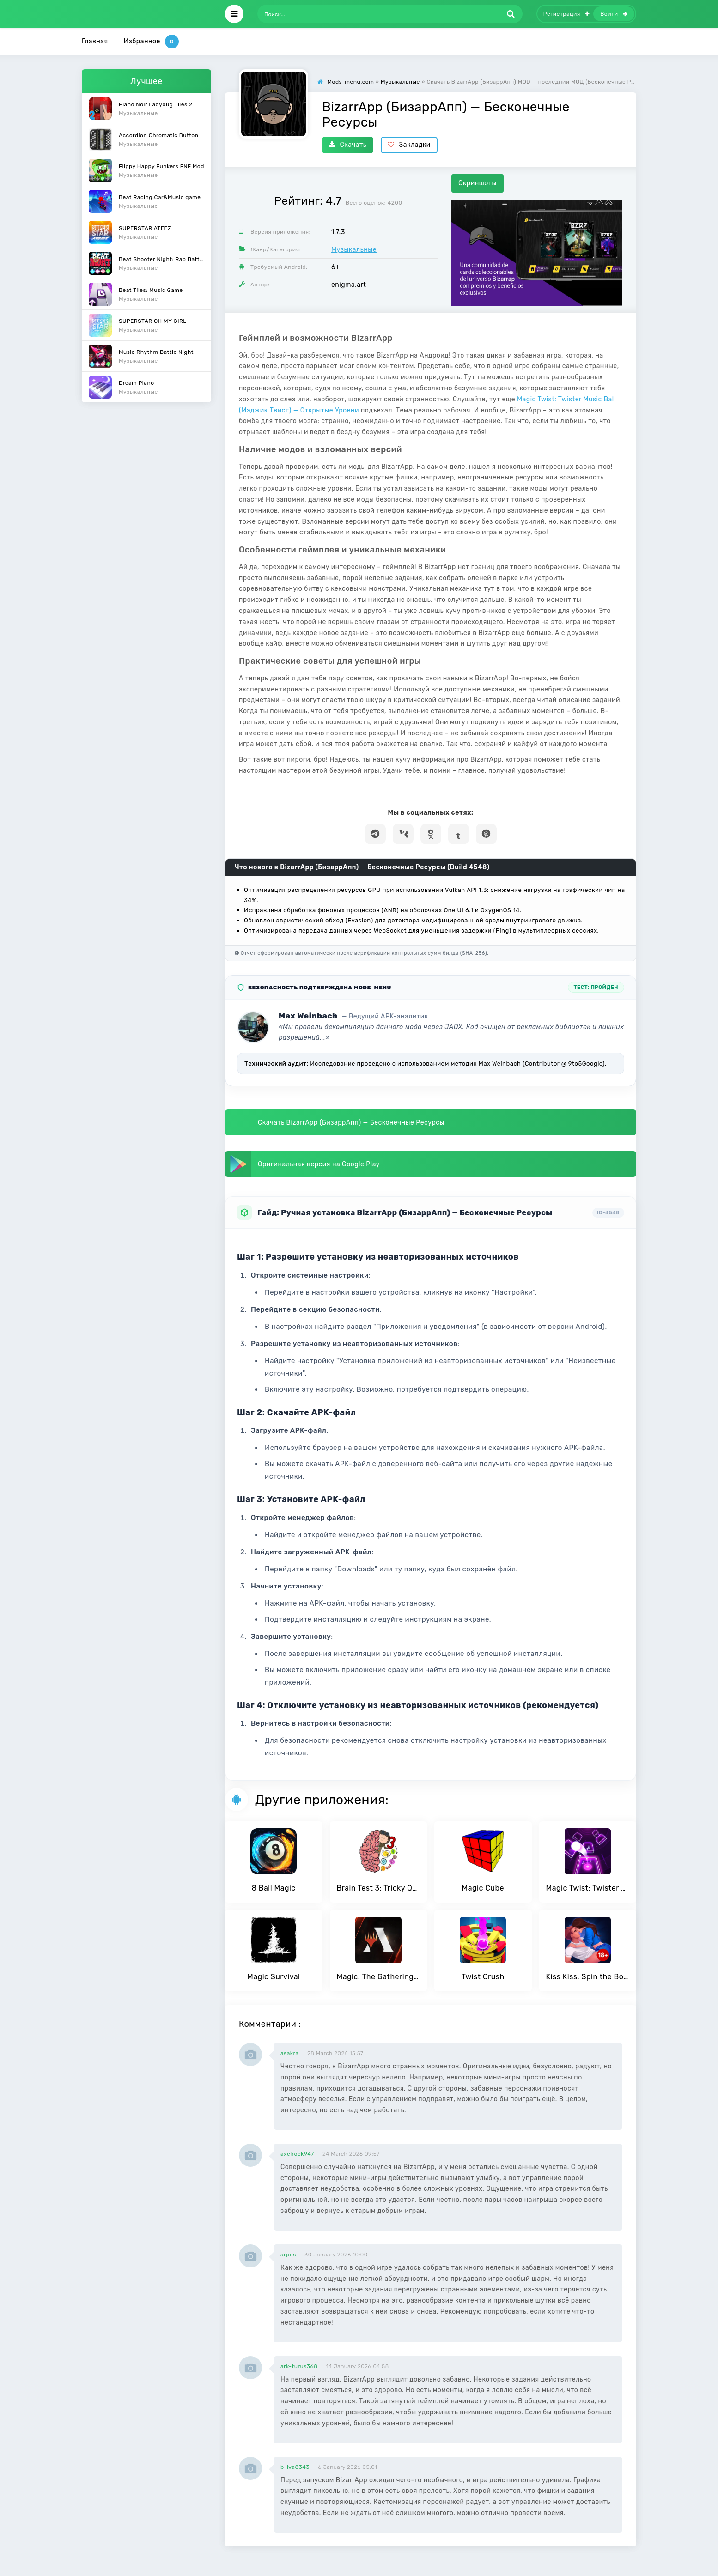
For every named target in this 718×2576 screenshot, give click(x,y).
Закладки (409, 145)
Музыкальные (354, 250)
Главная (95, 41)
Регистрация (566, 14)
